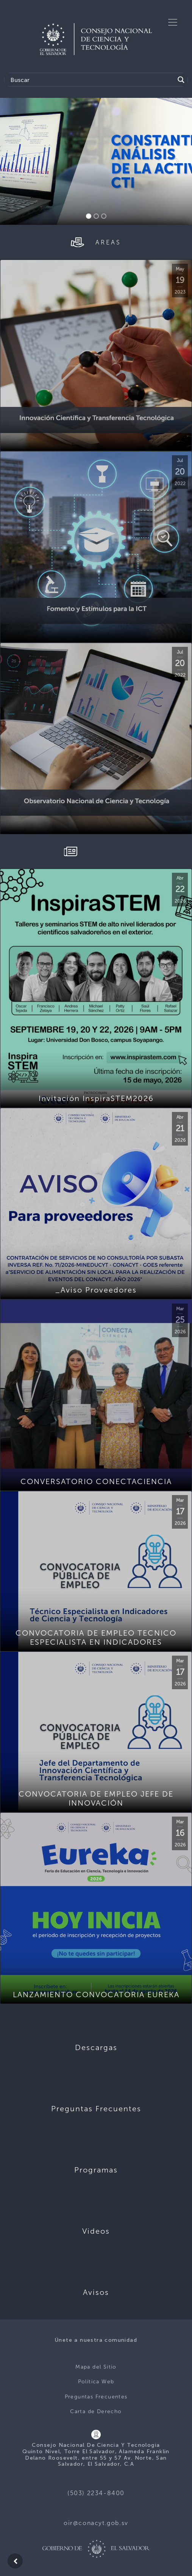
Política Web (96, 2381)
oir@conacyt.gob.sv (96, 2523)
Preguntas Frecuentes (96, 2397)
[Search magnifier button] (181, 79)
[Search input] (91, 79)
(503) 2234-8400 (96, 2493)
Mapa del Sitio (96, 2367)
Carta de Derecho (96, 2411)
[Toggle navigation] (172, 22)
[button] (14, 161)
